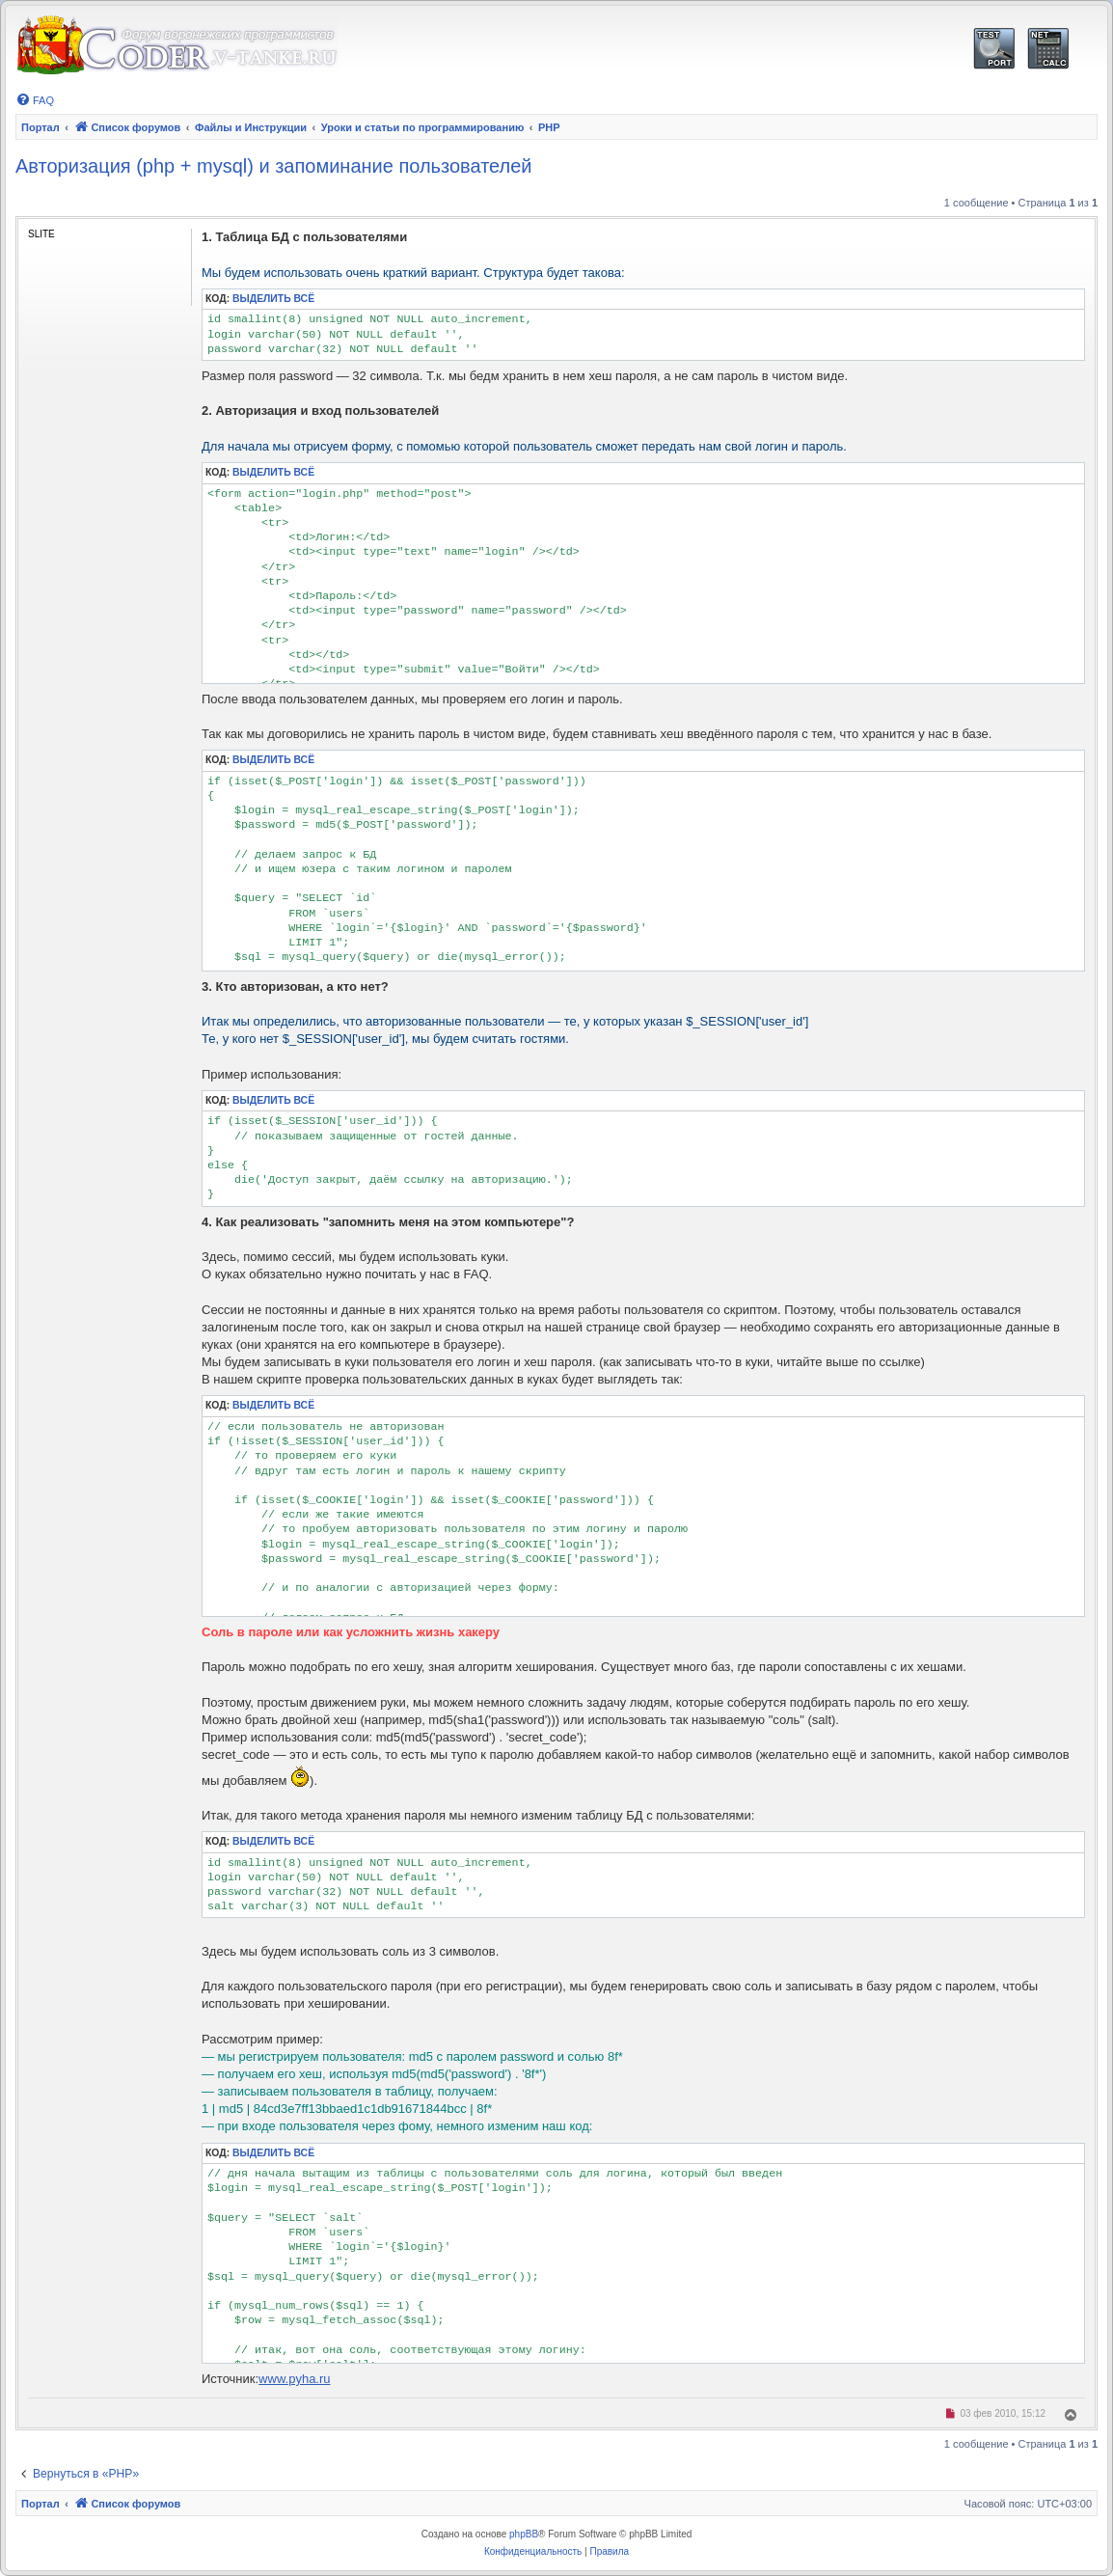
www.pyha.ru (294, 2378)
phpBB (523, 2534)
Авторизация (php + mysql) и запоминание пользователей (273, 166)
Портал (40, 127)
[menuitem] (34, 100)
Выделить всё (273, 298)
